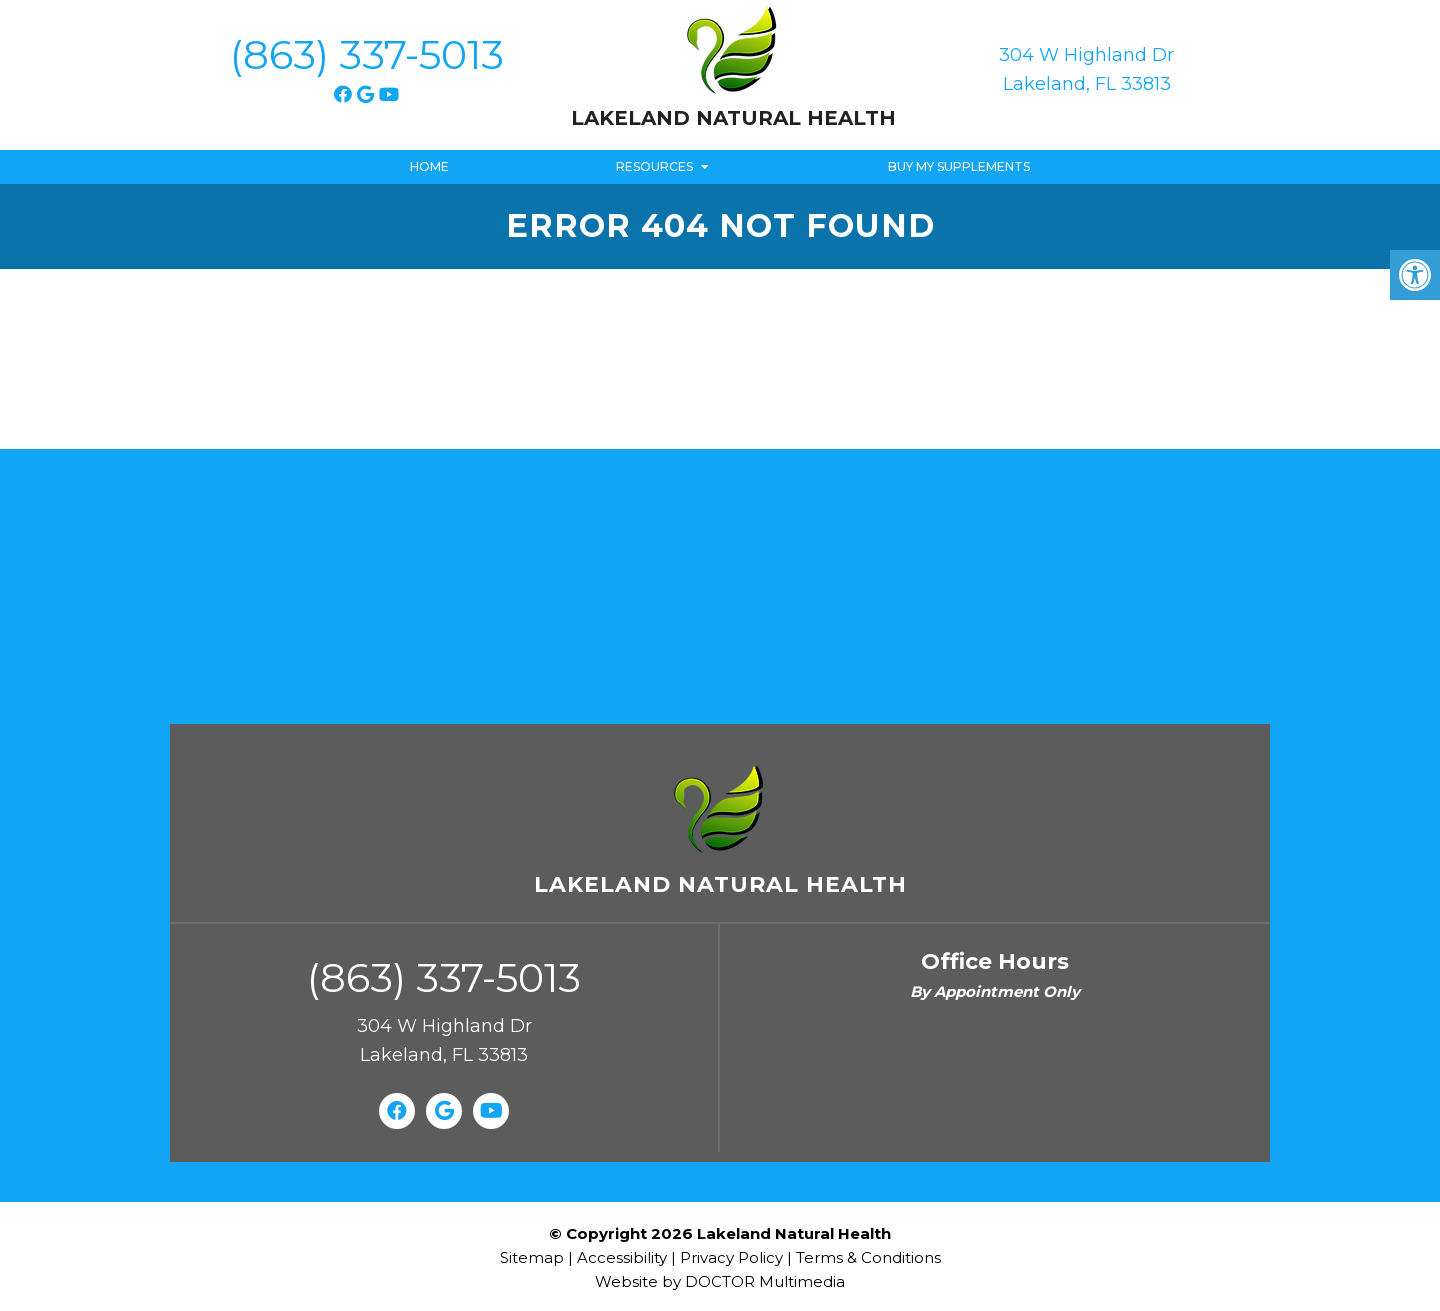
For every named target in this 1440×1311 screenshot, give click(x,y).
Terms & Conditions (868, 1257)
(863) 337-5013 (367, 54)
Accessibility (622, 1257)
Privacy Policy (733, 1257)
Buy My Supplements (959, 166)
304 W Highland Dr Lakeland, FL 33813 (1086, 69)
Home (429, 166)
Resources (654, 166)
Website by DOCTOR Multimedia (720, 1281)
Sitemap (532, 1257)
